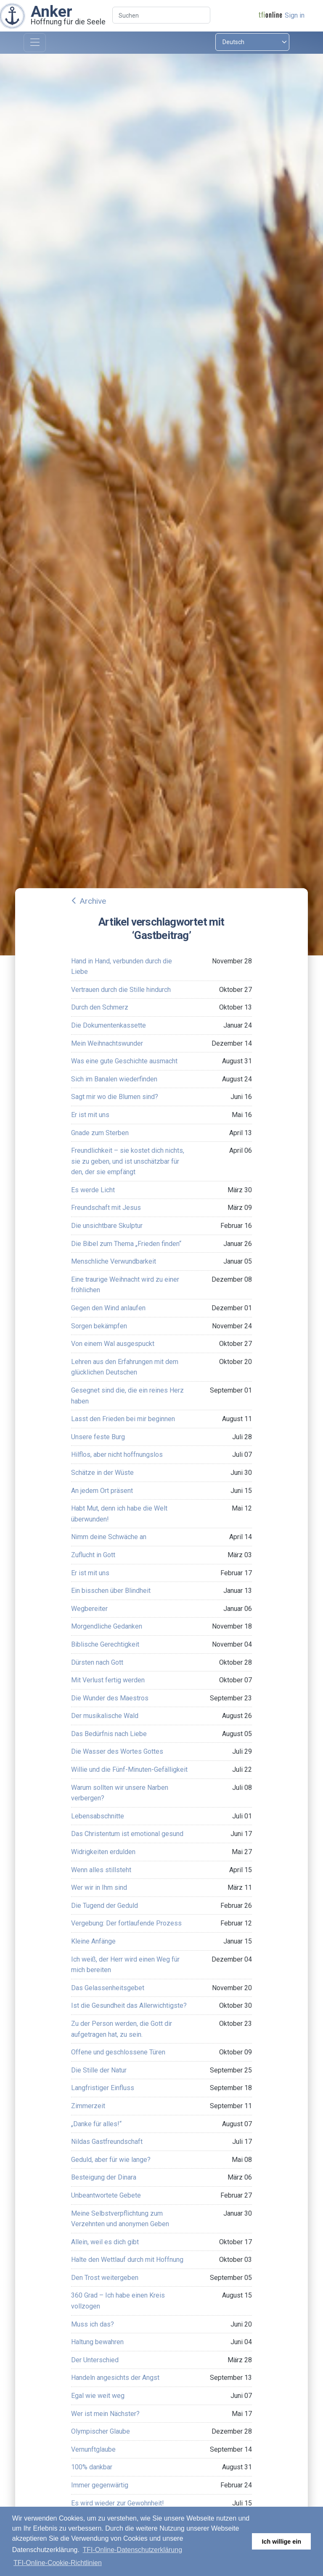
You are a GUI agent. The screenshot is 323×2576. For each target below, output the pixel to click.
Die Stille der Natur (99, 2070)
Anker (51, 11)
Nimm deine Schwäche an (108, 1537)
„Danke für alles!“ (96, 2124)
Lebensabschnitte (97, 1816)
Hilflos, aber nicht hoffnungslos (117, 1455)
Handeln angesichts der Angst (115, 2378)
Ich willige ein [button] (281, 2541)
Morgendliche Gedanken (106, 1626)
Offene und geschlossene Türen (118, 2052)
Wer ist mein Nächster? (105, 2414)
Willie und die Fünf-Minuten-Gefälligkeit (129, 1769)
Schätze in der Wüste (102, 1473)
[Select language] (252, 42)
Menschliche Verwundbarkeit (113, 1261)
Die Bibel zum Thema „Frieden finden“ (126, 1244)
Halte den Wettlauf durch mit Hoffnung (127, 2260)
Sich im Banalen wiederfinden (114, 1079)
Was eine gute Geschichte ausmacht (124, 1061)
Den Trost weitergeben (104, 2278)
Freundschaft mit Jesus (106, 1208)
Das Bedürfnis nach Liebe (109, 1734)
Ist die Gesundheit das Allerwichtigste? (129, 2005)
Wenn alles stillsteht (101, 1870)
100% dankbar (91, 2467)
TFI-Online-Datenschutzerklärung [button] (133, 2549)
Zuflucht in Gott (93, 1555)
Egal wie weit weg (97, 2396)
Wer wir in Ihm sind (99, 1887)
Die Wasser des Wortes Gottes (117, 1751)
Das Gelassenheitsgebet (107, 1988)
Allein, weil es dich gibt (105, 2242)
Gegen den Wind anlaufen (108, 1308)
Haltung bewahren (97, 2342)
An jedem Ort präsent (102, 1491)
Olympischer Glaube (100, 2431)
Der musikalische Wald (104, 1716)
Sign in (294, 15)
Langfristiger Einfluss (102, 2088)
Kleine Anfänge (93, 1941)
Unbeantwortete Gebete (106, 2195)
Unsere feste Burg (98, 1437)
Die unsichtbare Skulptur (107, 1226)
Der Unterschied (95, 2360)
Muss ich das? (92, 2324)
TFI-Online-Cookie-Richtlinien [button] (57, 2562)
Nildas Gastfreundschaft (107, 2142)
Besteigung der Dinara (103, 2177)
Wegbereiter (89, 1609)
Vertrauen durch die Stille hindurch (121, 990)
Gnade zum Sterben (100, 1133)
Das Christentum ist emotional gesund (127, 1834)
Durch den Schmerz (99, 1007)
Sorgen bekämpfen (99, 1326)
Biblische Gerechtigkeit (105, 1644)
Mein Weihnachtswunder (107, 1043)
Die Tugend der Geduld (104, 1906)
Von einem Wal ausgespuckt (112, 1344)
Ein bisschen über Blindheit (111, 1591)
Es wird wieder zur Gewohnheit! (117, 2503)
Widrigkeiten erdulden (103, 1852)
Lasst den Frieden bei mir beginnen (123, 1419)
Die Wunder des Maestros (109, 1698)
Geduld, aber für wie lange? (111, 2160)
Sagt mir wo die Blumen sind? (114, 1097)
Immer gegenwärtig (99, 2485)
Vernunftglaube (93, 2449)
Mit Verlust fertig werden (108, 1680)
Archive (92, 901)
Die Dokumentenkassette (108, 1025)
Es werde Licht (93, 1190)
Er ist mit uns (90, 1115)
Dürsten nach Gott (97, 1662)
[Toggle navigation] (35, 42)
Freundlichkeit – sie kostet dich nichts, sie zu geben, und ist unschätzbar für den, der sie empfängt (127, 1161)
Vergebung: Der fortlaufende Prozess (126, 1923)
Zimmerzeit (88, 2106)
